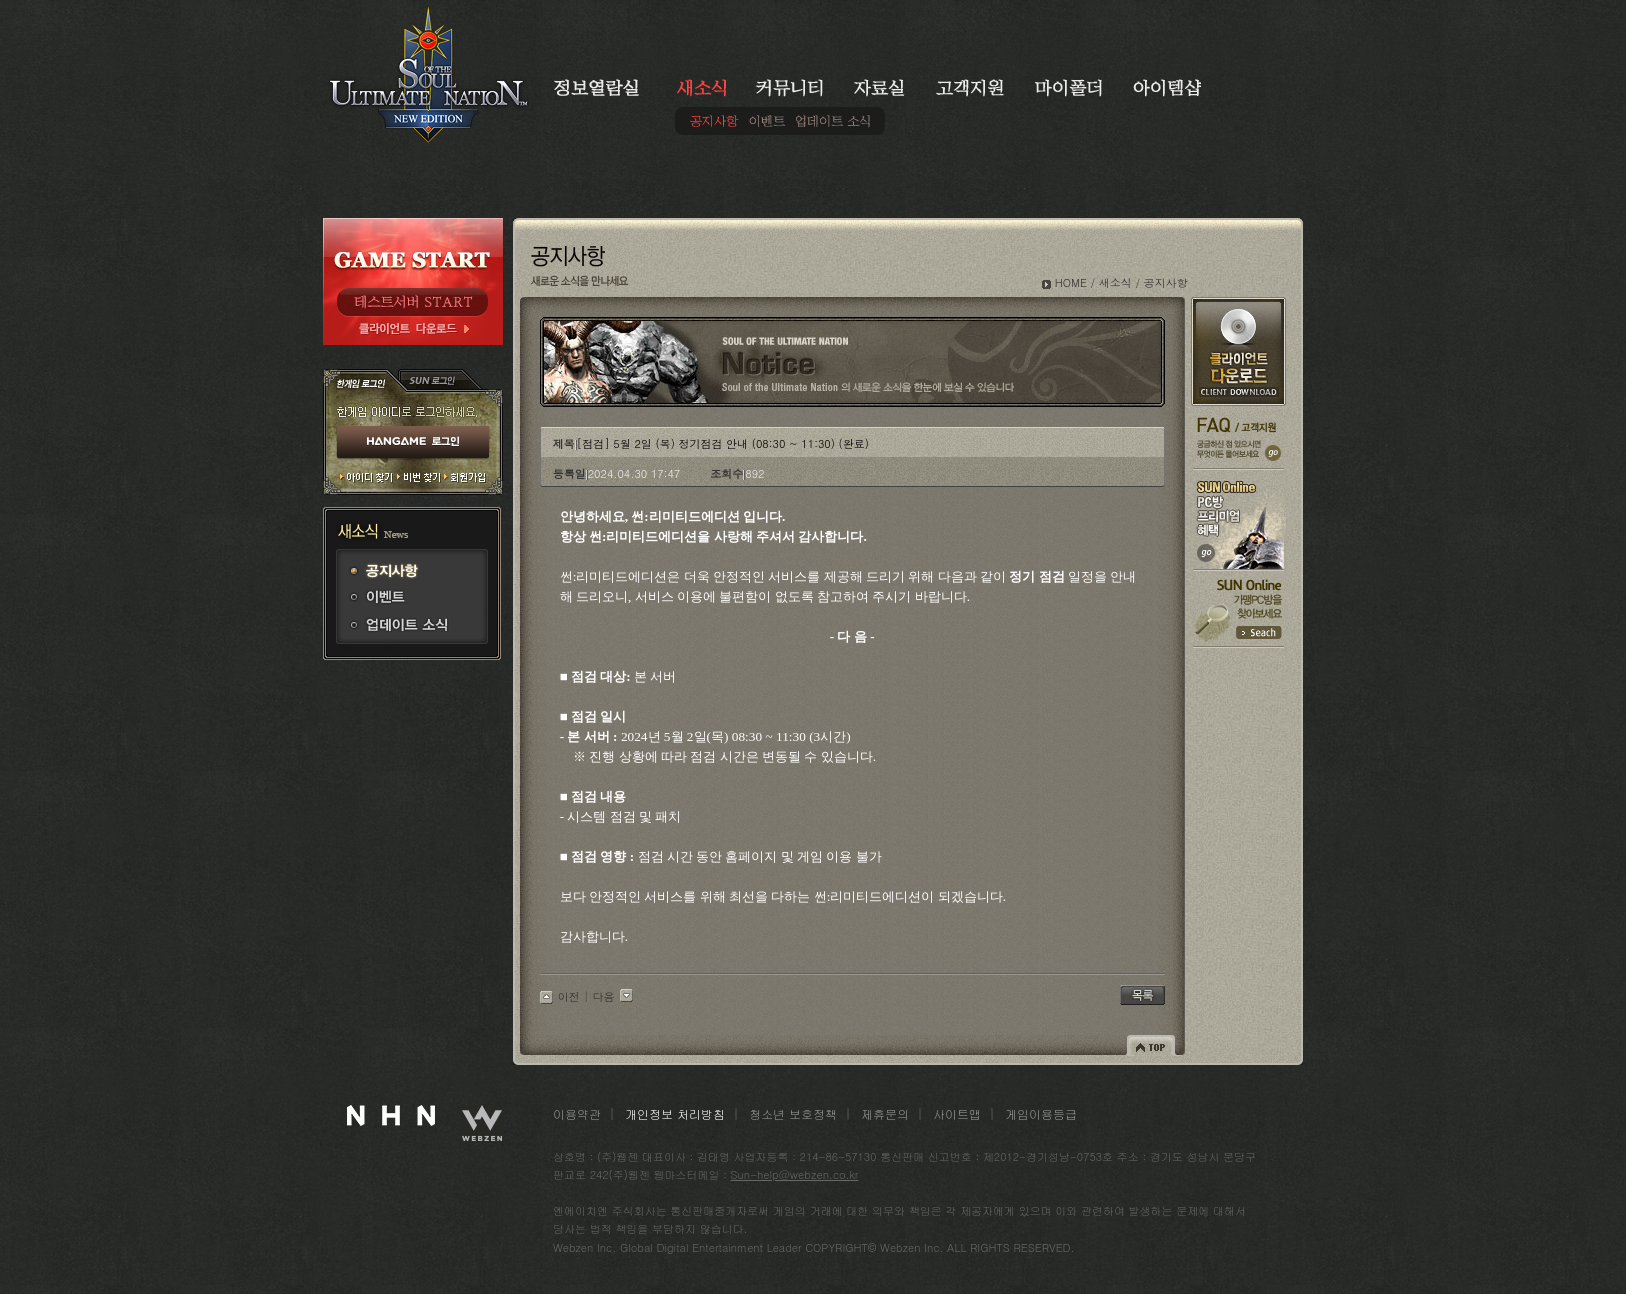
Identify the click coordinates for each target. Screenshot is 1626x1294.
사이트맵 (957, 1113)
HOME (1071, 282)
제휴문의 (885, 1113)
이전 (569, 996)
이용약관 (577, 1113)
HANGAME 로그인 (413, 443)
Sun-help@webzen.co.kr (795, 1174)
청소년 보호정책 (793, 1113)
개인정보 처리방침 (675, 1113)
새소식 (1115, 282)
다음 (604, 996)
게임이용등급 (1041, 1113)
